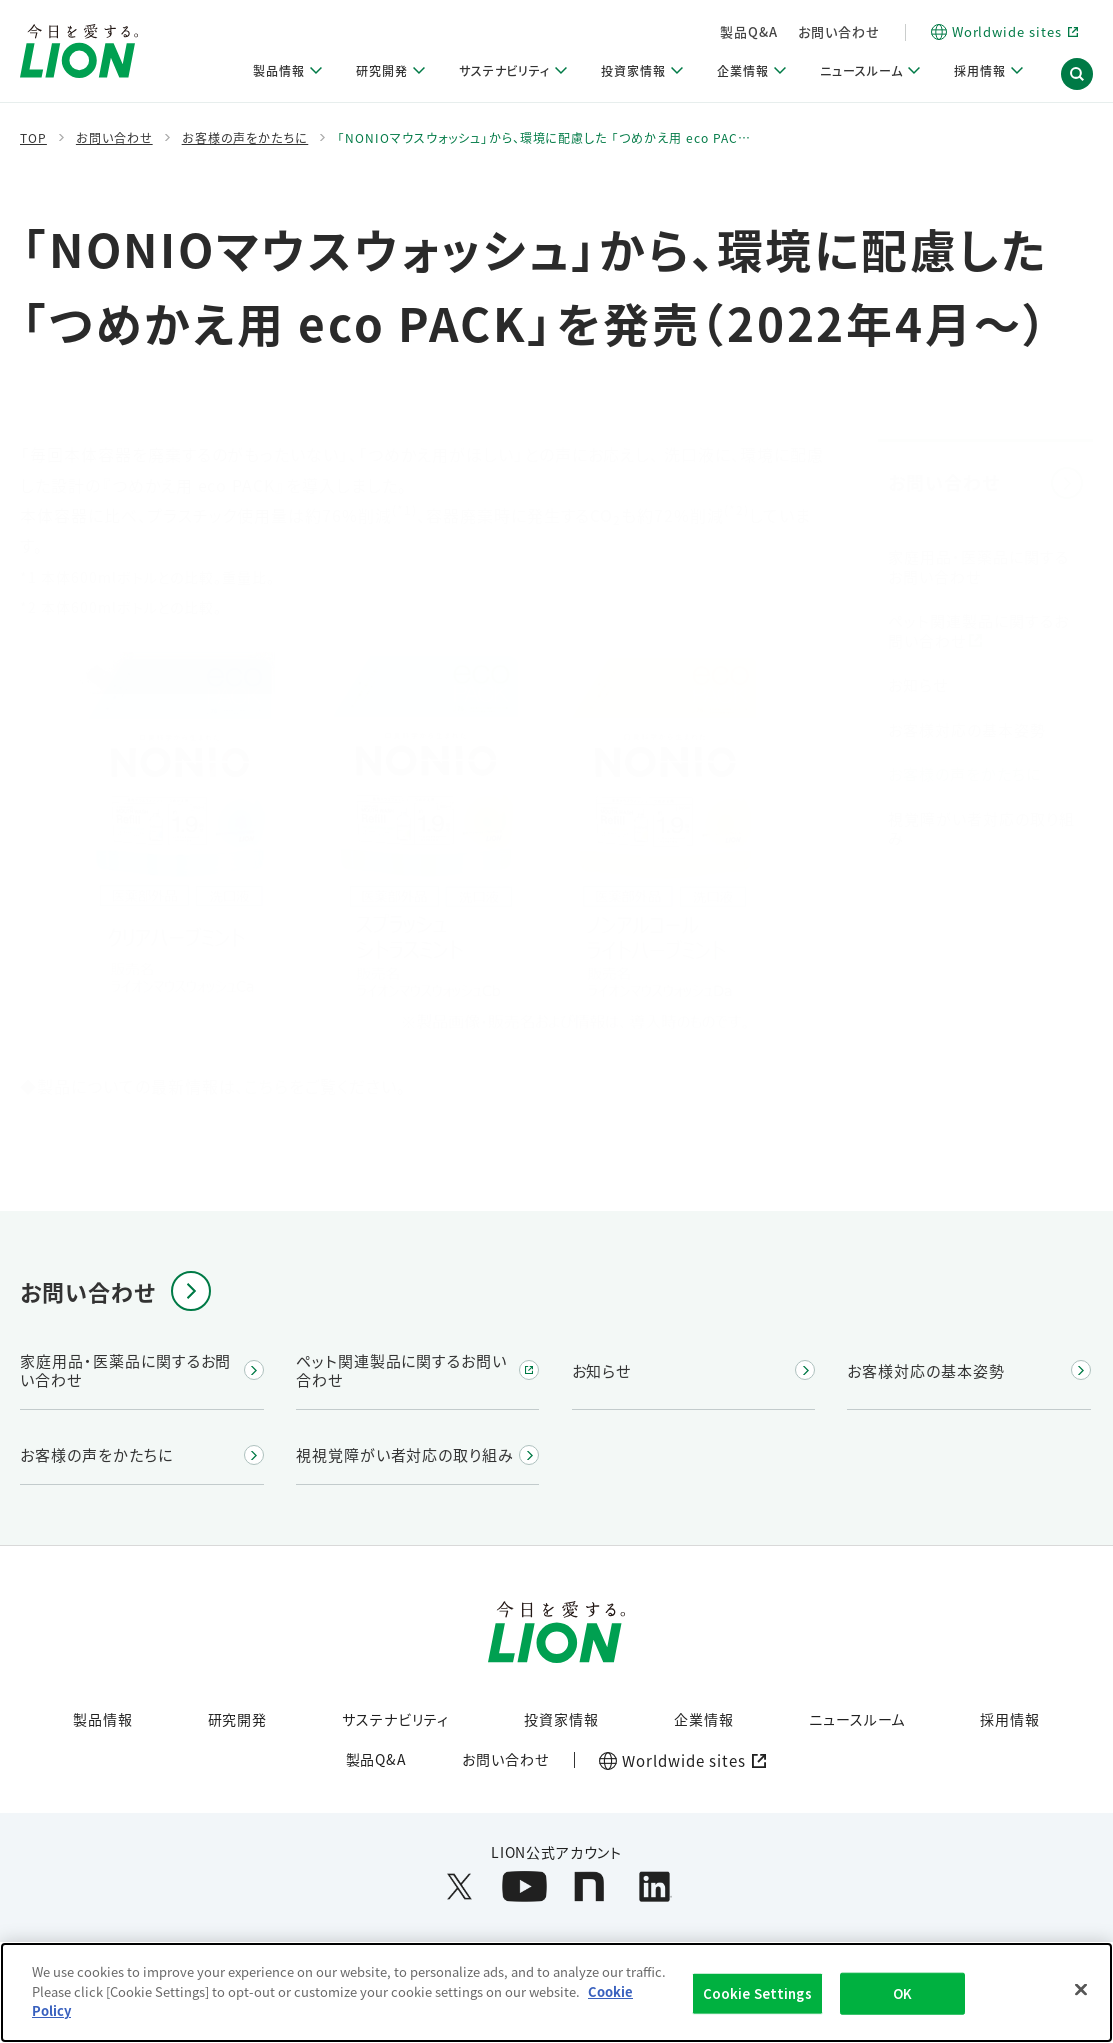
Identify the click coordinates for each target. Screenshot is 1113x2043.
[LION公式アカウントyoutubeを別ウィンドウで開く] (524, 1886)
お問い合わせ (920, 31)
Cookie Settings (757, 2004)
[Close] (1081, 2001)
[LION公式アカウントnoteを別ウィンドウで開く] (589, 1886)
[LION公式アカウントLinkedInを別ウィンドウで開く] (654, 1886)
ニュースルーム (857, 1719)
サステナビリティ (395, 1719)
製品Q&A (831, 31)
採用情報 (1010, 1719)
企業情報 (704, 1719)
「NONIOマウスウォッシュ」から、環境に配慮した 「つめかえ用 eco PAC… (543, 138)
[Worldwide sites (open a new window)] (678, 1761)
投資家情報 (561, 1719)
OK (902, 2004)
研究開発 (238, 1719)
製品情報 (103, 1719)
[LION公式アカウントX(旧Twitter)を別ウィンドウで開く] (459, 1886)
